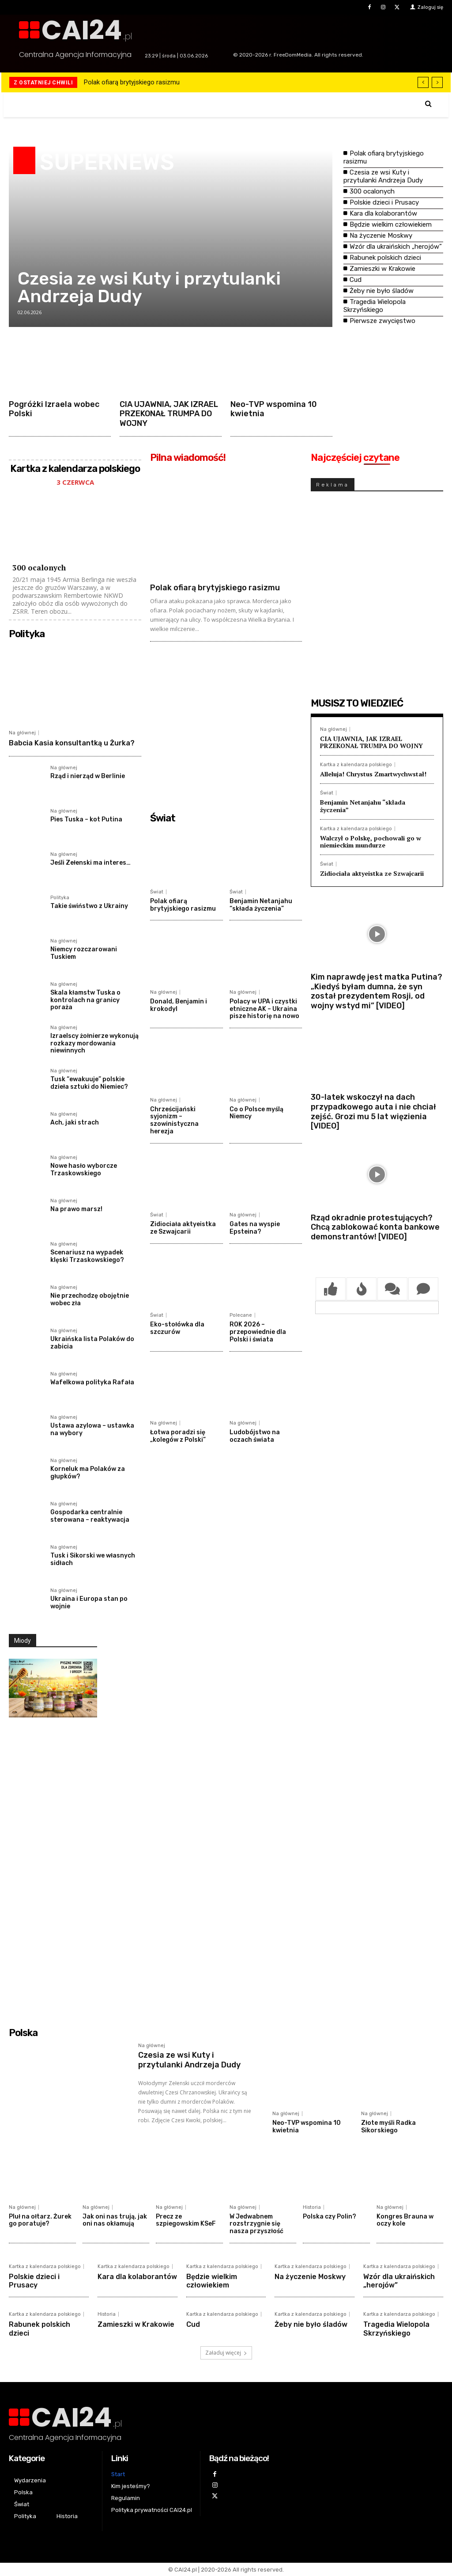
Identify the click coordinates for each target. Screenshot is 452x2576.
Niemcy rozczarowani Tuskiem (83, 953)
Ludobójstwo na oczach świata (255, 1436)
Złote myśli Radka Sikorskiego (388, 2126)
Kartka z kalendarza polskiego (356, 764)
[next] (437, 82)
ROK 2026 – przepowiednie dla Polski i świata (258, 1332)
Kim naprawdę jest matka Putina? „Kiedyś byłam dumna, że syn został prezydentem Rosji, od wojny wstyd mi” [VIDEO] (376, 991)
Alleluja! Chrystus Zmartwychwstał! (373, 774)
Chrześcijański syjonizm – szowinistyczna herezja (174, 1120)
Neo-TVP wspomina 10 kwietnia (273, 409)
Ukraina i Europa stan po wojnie (89, 1602)
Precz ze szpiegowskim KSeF (186, 2220)
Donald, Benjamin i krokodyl (178, 1005)
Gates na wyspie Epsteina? (255, 1227)
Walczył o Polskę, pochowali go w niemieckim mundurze (370, 842)
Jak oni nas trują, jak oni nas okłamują (115, 2220)
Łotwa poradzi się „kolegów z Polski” (178, 1436)
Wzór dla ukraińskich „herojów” (396, 247)
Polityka (27, 634)
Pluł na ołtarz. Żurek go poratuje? (40, 2220)
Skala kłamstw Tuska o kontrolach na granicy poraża (85, 1000)
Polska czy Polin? (329, 2216)
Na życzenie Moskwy (381, 235)
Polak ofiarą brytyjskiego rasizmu (132, 82)
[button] (428, 103)
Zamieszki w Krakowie (382, 269)
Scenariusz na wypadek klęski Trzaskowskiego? (87, 1256)
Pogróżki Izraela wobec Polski (54, 409)
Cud (356, 280)
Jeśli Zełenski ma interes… (90, 862)
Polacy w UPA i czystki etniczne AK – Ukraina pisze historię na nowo (264, 1009)
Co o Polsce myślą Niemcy (256, 1113)
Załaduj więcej (226, 2352)
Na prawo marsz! (76, 1209)
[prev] (423, 82)
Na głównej (22, 732)
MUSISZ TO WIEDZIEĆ (357, 703)
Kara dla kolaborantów (383, 213)
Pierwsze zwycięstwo (382, 321)
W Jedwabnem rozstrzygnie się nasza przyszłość (256, 2224)
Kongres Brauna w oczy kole (405, 2220)
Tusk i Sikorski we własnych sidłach (92, 1559)
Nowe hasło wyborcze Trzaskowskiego (83, 1169)
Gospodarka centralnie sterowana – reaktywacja (89, 1516)
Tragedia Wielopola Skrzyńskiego (374, 306)
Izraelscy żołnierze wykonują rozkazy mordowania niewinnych (94, 1043)
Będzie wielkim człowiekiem (391, 224)
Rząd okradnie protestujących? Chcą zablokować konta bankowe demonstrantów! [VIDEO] (375, 1227)
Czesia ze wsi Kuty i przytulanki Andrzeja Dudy (149, 287)
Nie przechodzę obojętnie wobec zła (89, 1299)
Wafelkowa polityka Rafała (92, 1382)
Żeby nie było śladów (382, 291)
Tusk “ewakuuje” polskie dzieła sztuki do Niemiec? (89, 1082)
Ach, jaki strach (74, 1122)
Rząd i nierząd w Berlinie (87, 776)
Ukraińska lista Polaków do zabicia (92, 1342)
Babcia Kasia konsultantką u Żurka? (72, 743)
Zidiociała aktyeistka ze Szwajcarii (183, 1227)
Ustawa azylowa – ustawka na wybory (92, 1429)
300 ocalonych (372, 191)
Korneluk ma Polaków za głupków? (87, 1472)
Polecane (241, 1315)
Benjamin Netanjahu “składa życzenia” (261, 904)
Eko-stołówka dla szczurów (177, 1328)
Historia (312, 2207)
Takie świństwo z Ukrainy (89, 906)
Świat (162, 818)
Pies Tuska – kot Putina (86, 819)
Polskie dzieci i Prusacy (384, 202)
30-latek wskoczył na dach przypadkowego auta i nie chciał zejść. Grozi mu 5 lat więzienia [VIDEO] (373, 1111)
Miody (22, 1640)
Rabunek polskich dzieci (385, 258)
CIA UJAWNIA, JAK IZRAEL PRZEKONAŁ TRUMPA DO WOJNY (169, 413)
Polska (23, 2033)
